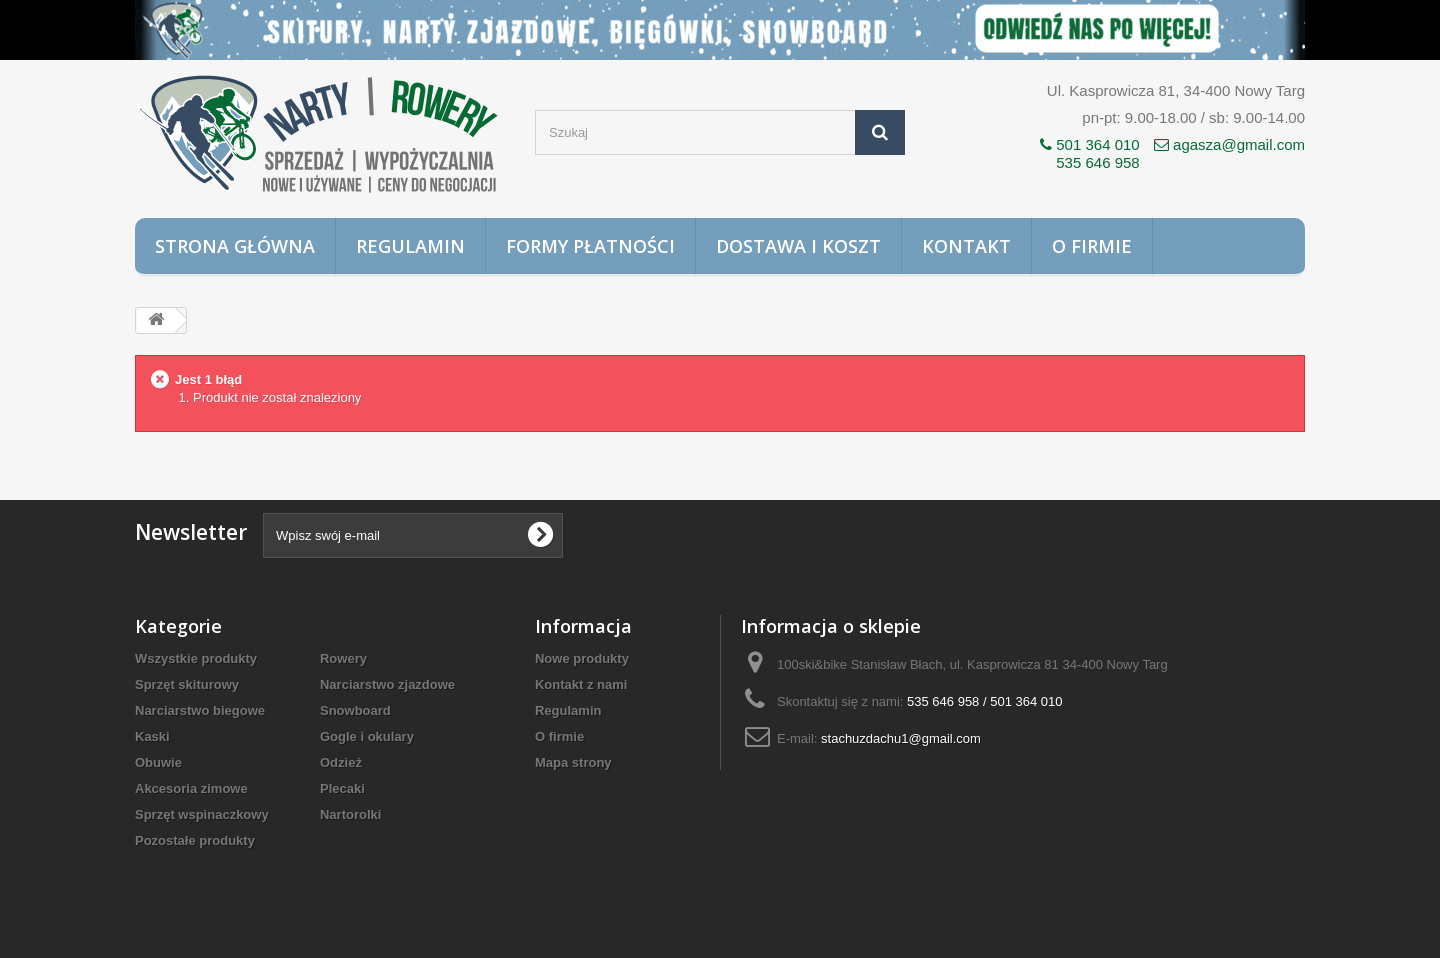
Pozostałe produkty (195, 840)
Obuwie (158, 762)
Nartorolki (350, 814)
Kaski (152, 736)
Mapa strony (573, 762)
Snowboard (355, 710)
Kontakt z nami (581, 684)
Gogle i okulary (367, 736)
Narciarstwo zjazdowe (387, 684)
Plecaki (342, 788)
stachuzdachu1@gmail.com (901, 738)
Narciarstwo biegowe (200, 710)
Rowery (343, 658)
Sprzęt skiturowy (187, 684)
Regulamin (410, 246)
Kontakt (966, 246)
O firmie (1092, 246)
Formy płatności (590, 246)
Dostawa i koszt (798, 246)
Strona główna (235, 246)
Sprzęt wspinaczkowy (202, 814)
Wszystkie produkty (196, 658)
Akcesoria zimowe (191, 788)
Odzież (341, 762)
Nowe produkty (582, 658)
